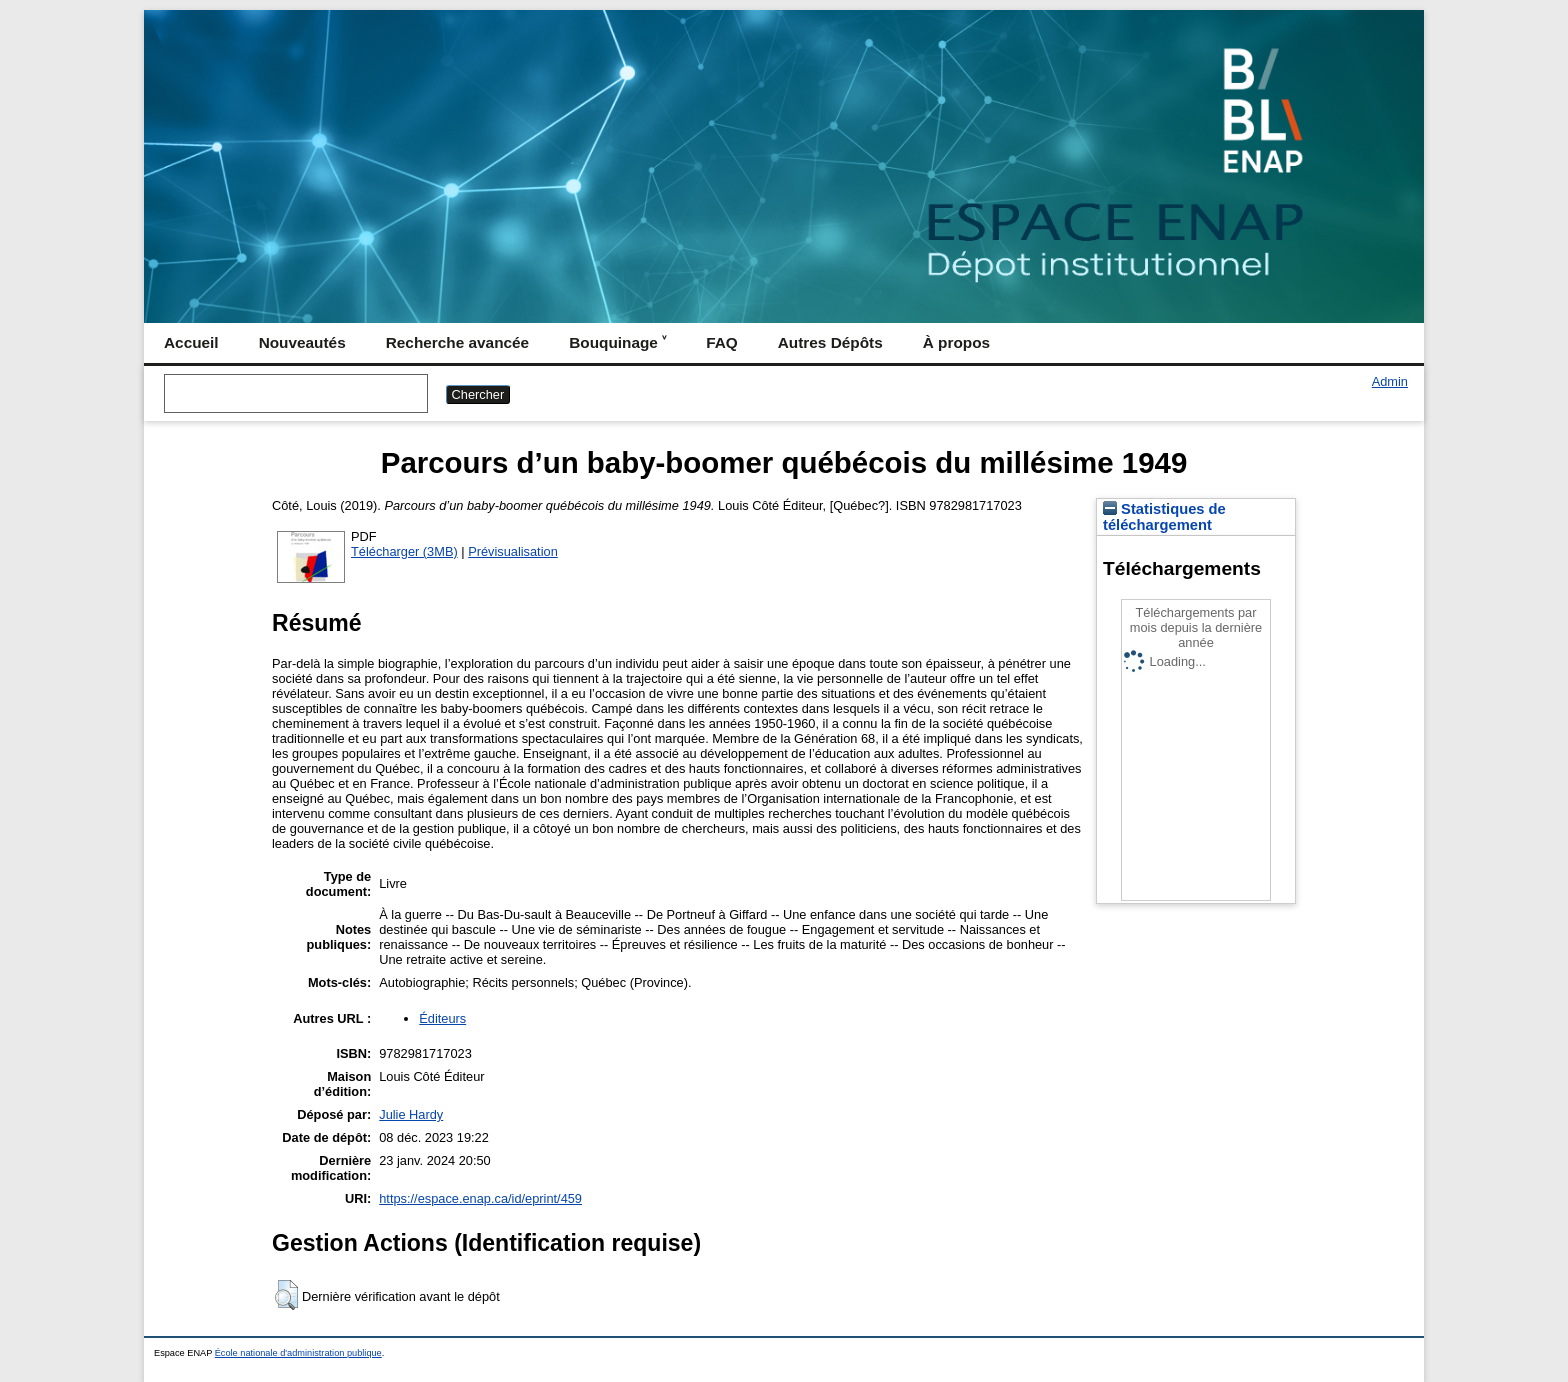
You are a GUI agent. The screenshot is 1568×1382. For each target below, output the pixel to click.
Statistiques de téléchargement (1164, 517)
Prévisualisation (513, 551)
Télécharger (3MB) (404, 551)
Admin (1390, 381)
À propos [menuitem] (956, 342)
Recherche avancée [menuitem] (457, 342)
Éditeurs (442, 1018)
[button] (286, 1295)
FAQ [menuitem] (722, 342)
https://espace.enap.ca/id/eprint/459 (480, 1198)
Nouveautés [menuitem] (302, 342)
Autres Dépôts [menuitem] (830, 342)
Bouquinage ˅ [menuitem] (617, 342)
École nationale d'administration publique (298, 1353)
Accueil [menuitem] (191, 342)
